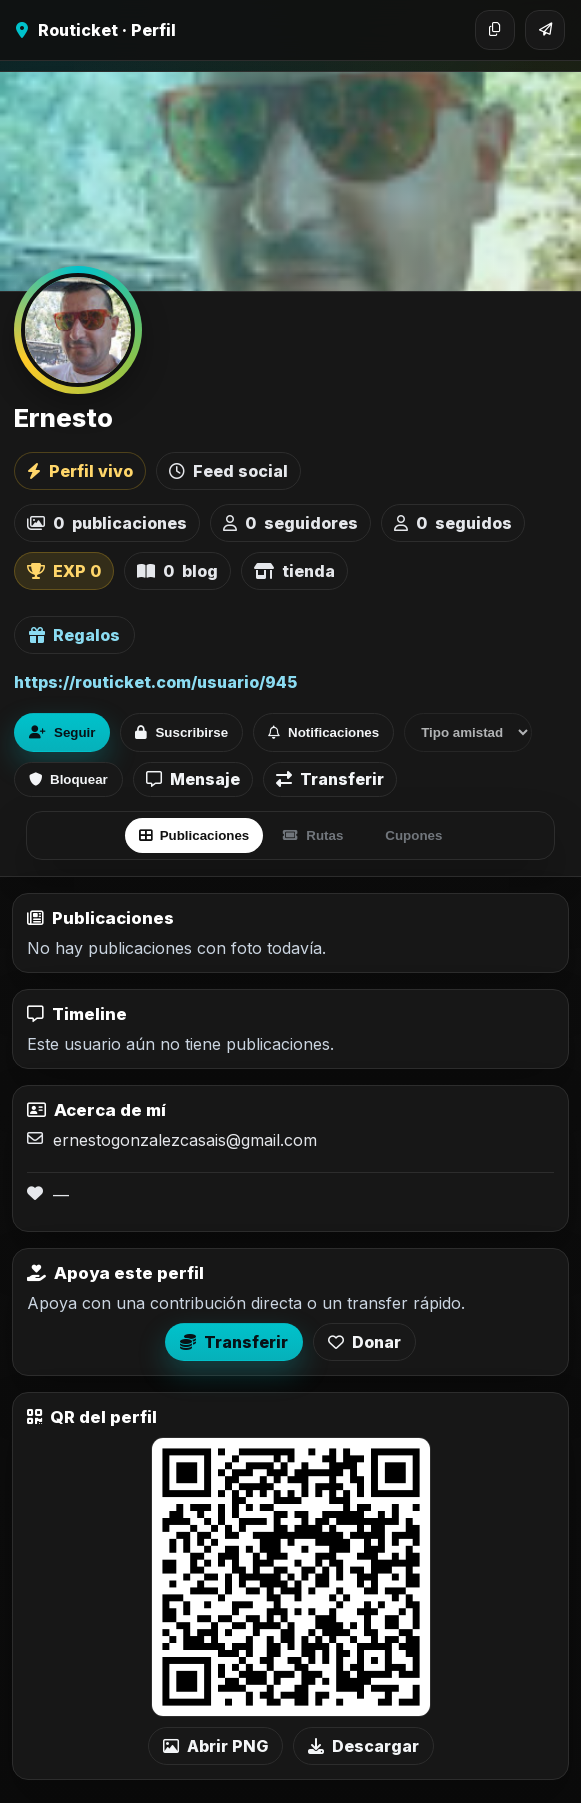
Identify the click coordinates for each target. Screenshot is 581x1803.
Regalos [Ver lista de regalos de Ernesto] (74, 635)
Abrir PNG (215, 1746)
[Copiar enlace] (495, 30)
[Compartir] (545, 30)
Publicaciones (194, 835)
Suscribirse (181, 732)
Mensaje (193, 779)
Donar (364, 1342)
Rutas (313, 835)
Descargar (363, 1746)
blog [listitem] (177, 571)
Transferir (330, 779)
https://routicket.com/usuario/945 (155, 682)
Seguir (62, 732)
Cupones (413, 835)
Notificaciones (323, 732)
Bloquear (68, 779)
